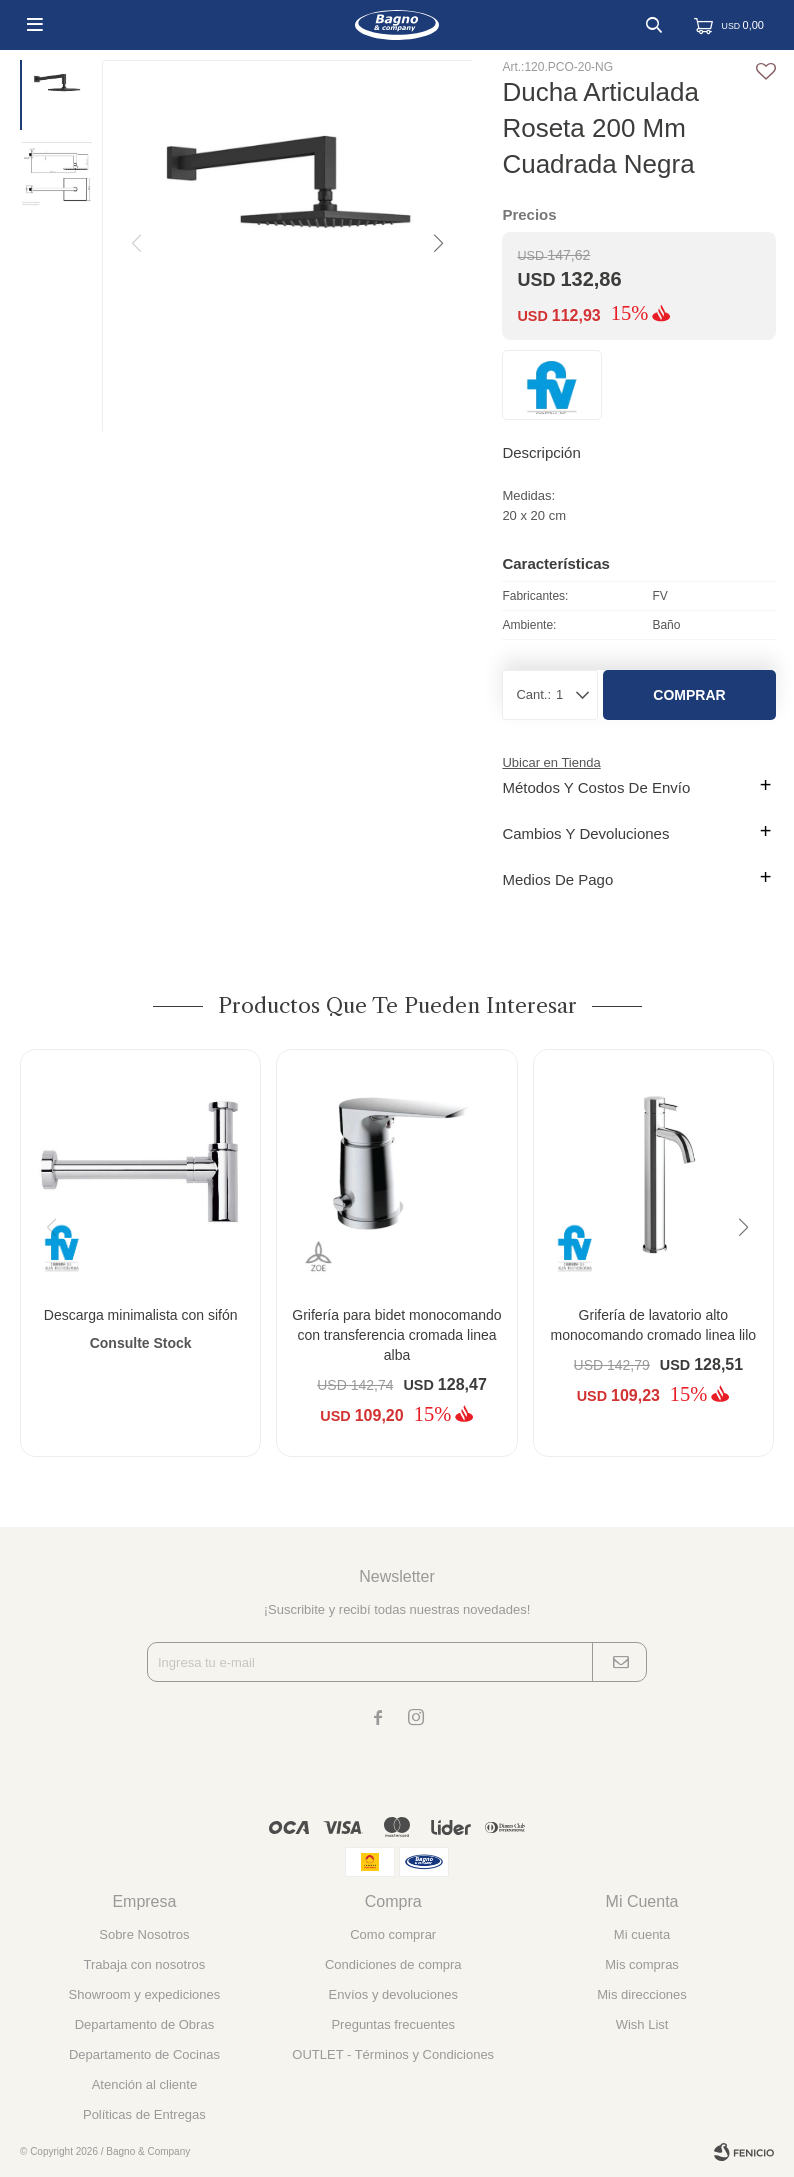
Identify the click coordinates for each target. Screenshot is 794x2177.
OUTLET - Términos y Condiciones (393, 2054)
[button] (437, 244)
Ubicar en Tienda (551, 762)
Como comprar (393, 1934)
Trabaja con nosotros (145, 1964)
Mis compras (642, 1964)
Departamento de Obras (144, 2024)
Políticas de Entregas (144, 2114)
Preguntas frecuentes (393, 2024)
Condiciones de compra (393, 1964)
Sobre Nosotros (144, 1934)
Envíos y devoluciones (393, 1994)
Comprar (689, 695)
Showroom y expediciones (145, 1994)
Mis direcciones (642, 1994)
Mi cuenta (642, 1934)
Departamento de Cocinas (144, 2054)
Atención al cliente (145, 2084)
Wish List (642, 2024)
